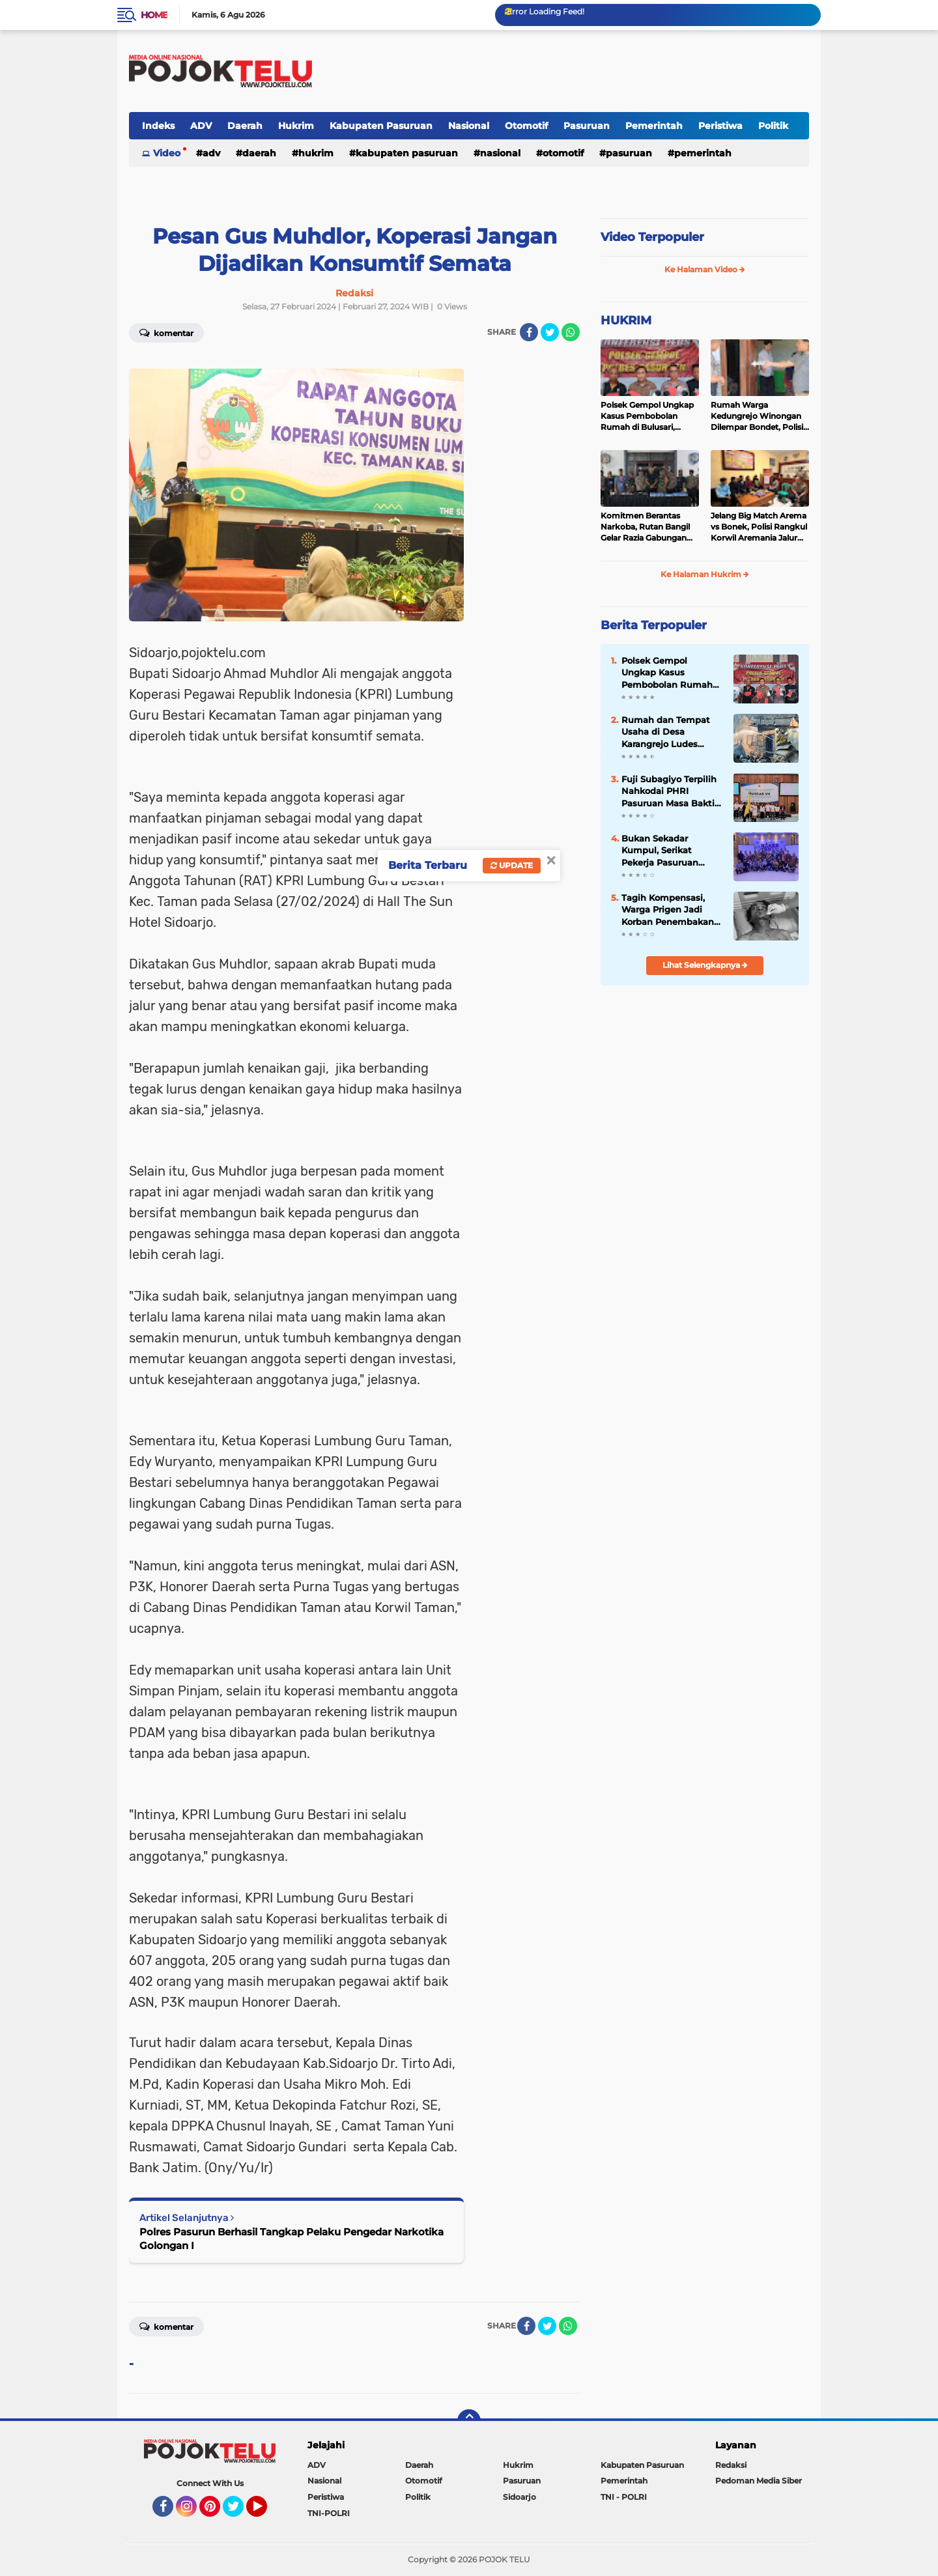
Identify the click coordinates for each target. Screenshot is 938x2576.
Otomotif (526, 126)
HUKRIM (626, 320)
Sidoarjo (519, 2497)
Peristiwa (720, 126)
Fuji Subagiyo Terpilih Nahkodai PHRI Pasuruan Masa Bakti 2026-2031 (669, 791)
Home (154, 15)
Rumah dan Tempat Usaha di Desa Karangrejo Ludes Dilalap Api (665, 732)
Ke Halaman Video (704, 269)
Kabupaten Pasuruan (381, 126)
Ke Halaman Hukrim (705, 574)
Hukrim (296, 126)
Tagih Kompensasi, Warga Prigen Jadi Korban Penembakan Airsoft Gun (667, 909)
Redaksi (730, 2465)
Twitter (239, 2512)
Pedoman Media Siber (758, 2480)
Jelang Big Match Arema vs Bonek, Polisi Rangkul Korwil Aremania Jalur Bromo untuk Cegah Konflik (759, 527)
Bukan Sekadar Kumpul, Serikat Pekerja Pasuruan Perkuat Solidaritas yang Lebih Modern (664, 850)
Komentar (166, 332)
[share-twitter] (550, 332)
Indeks (158, 126)
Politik (773, 126)
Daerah (245, 126)
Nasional (468, 126)
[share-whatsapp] (570, 332)
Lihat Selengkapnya (705, 965)
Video (166, 153)
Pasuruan (586, 126)
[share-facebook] (529, 332)
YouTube (265, 2512)
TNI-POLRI (328, 2513)
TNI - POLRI (624, 2497)
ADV (201, 126)
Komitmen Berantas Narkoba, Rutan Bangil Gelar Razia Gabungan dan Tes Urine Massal (645, 527)
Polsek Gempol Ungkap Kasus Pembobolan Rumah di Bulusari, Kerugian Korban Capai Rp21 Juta (647, 416)
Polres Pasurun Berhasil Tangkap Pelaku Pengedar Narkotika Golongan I (291, 2239)
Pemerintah (654, 126)
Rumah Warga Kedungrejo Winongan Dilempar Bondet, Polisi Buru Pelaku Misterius (757, 416)
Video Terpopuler (652, 237)
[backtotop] (469, 2421)
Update (511, 865)
